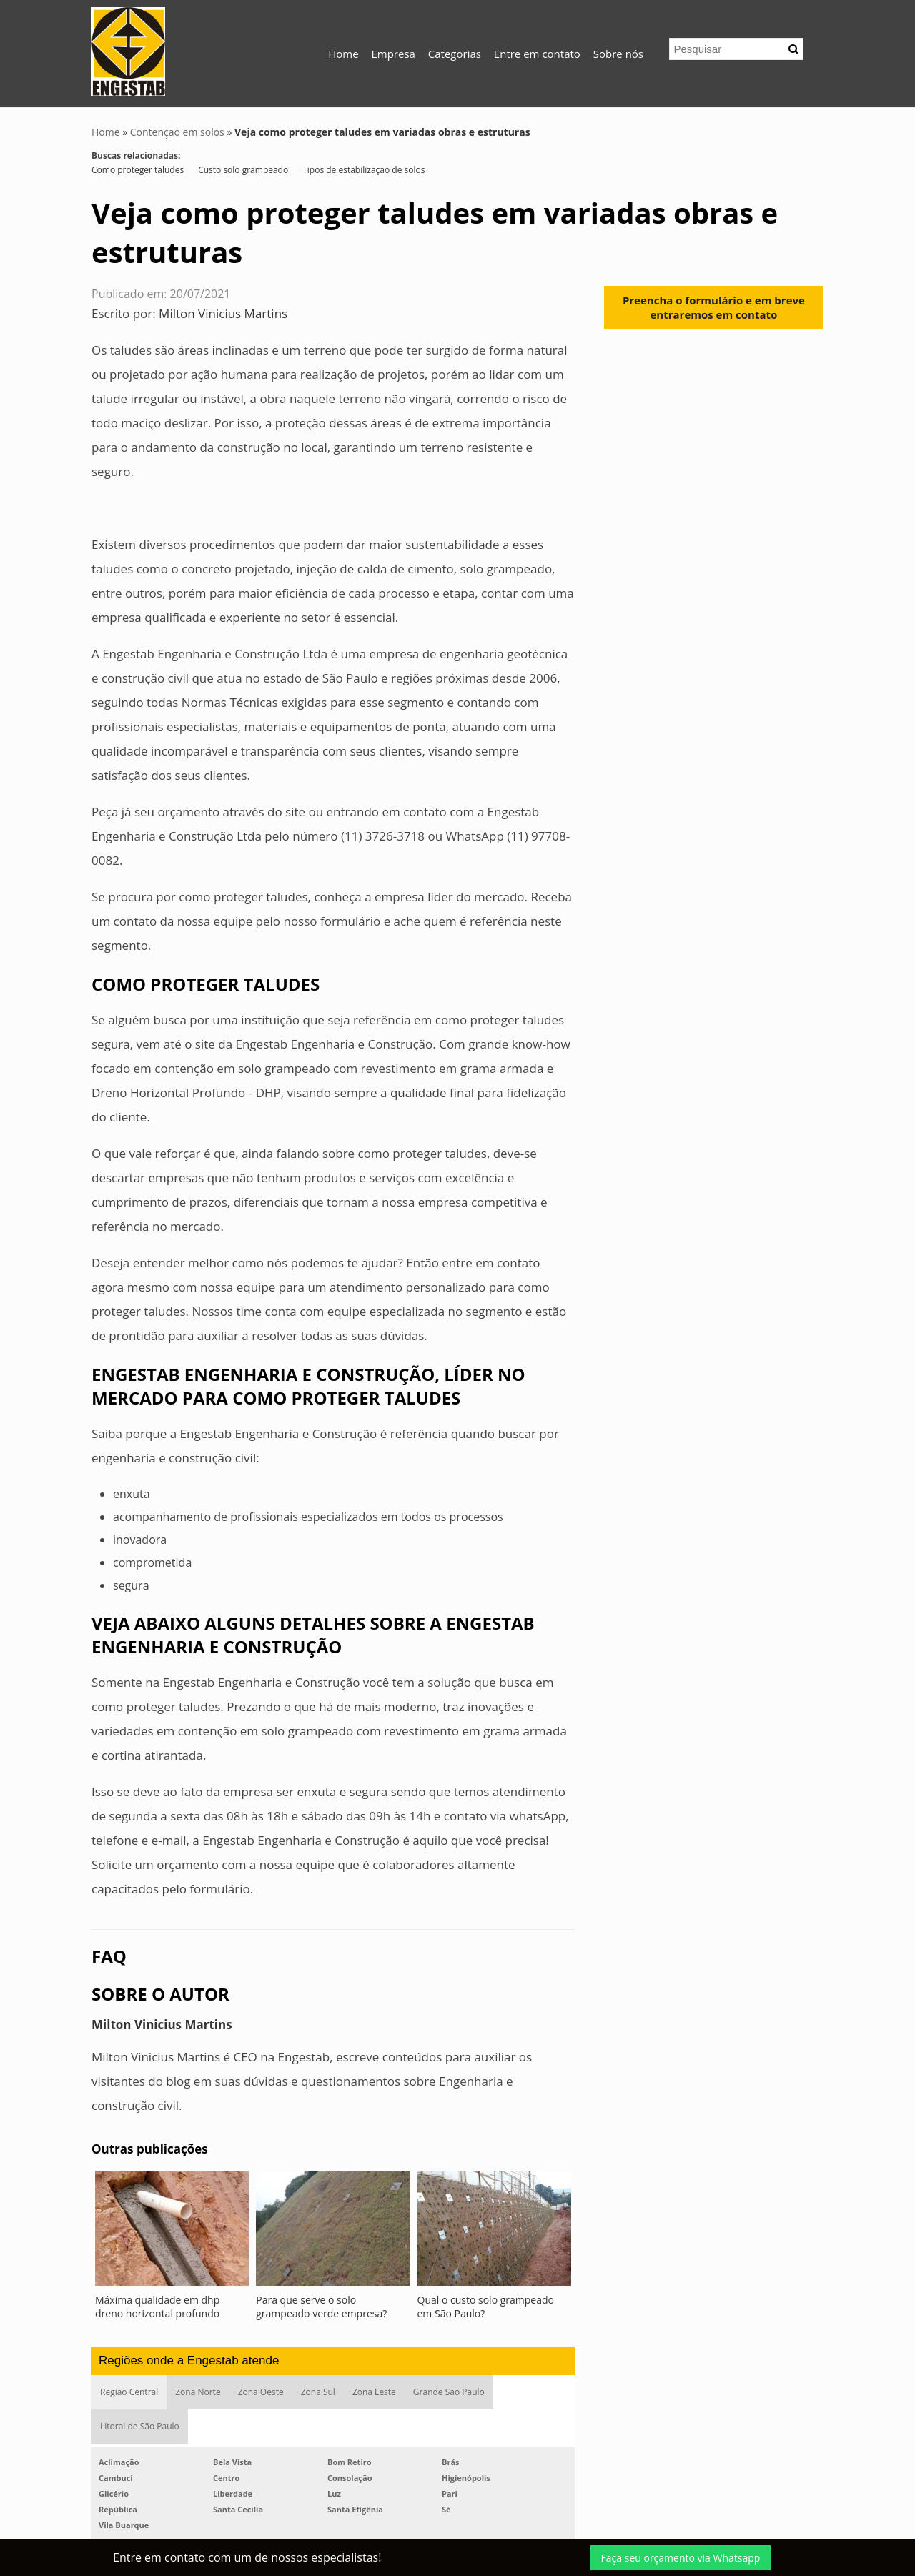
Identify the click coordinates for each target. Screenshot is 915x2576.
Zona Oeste (261, 2392)
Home (343, 53)
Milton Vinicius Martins (223, 313)
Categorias (454, 53)
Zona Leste (374, 2392)
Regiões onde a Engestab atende (189, 2360)
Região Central (129, 2392)
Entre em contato (537, 53)
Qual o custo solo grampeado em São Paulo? (485, 2306)
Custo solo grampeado (243, 170)
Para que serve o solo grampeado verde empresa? (321, 2306)
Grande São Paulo (449, 2392)
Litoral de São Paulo (139, 2426)
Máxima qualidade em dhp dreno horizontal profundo (157, 2306)
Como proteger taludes (138, 170)
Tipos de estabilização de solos (363, 170)
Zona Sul (318, 2392)
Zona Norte (197, 2392)
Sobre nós (618, 53)
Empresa (393, 53)
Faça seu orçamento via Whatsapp (681, 2558)
